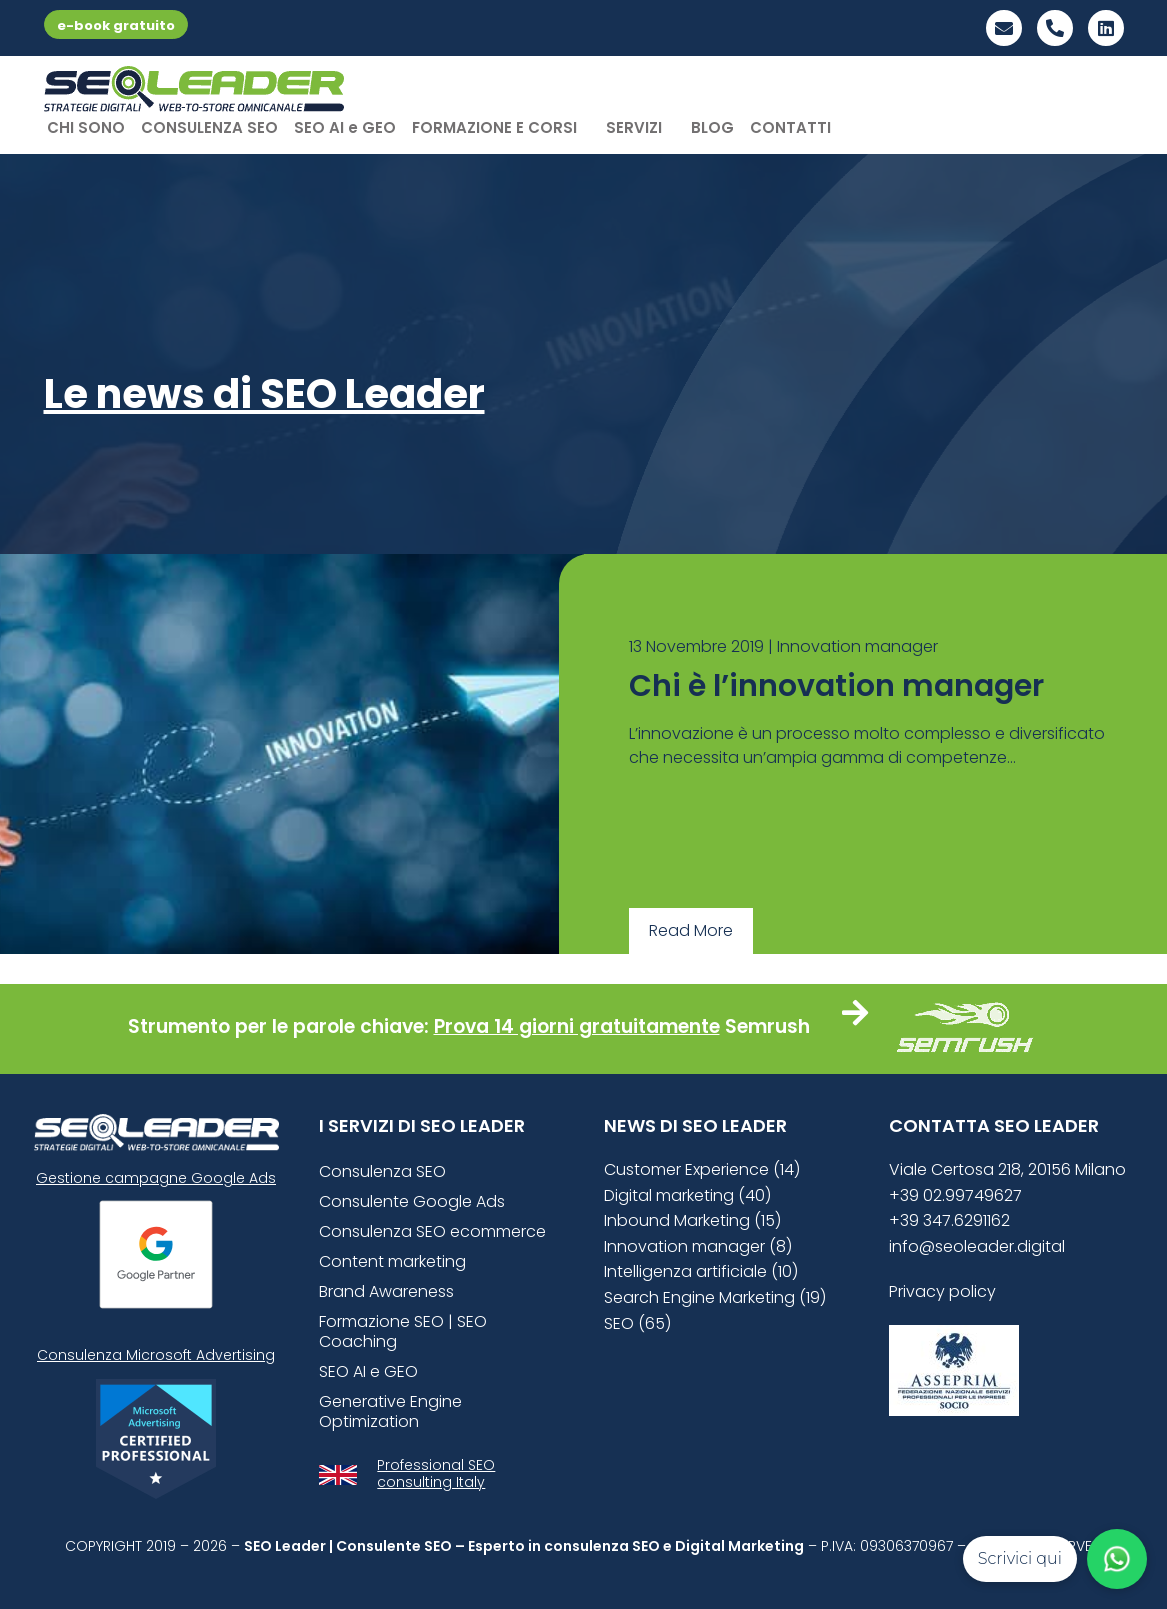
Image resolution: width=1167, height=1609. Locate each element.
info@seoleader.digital (977, 1246)
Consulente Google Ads (412, 1201)
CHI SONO (86, 127)
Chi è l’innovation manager (836, 686)
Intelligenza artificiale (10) (701, 1271)
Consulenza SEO (382, 1171)
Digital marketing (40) (687, 1195)
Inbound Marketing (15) (692, 1220)
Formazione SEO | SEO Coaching (403, 1331)
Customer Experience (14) (702, 1169)
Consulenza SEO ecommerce (432, 1231)
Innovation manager (857, 646)
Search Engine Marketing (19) (715, 1297)
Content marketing (392, 1261)
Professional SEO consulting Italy (436, 1473)
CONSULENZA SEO (209, 127)
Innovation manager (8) (698, 1246)
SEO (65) (637, 1323)
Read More (691, 930)
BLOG (712, 127)
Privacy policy (942, 1291)
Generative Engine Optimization (390, 1411)
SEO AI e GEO (345, 127)
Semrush (767, 1026)
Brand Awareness (386, 1291)
